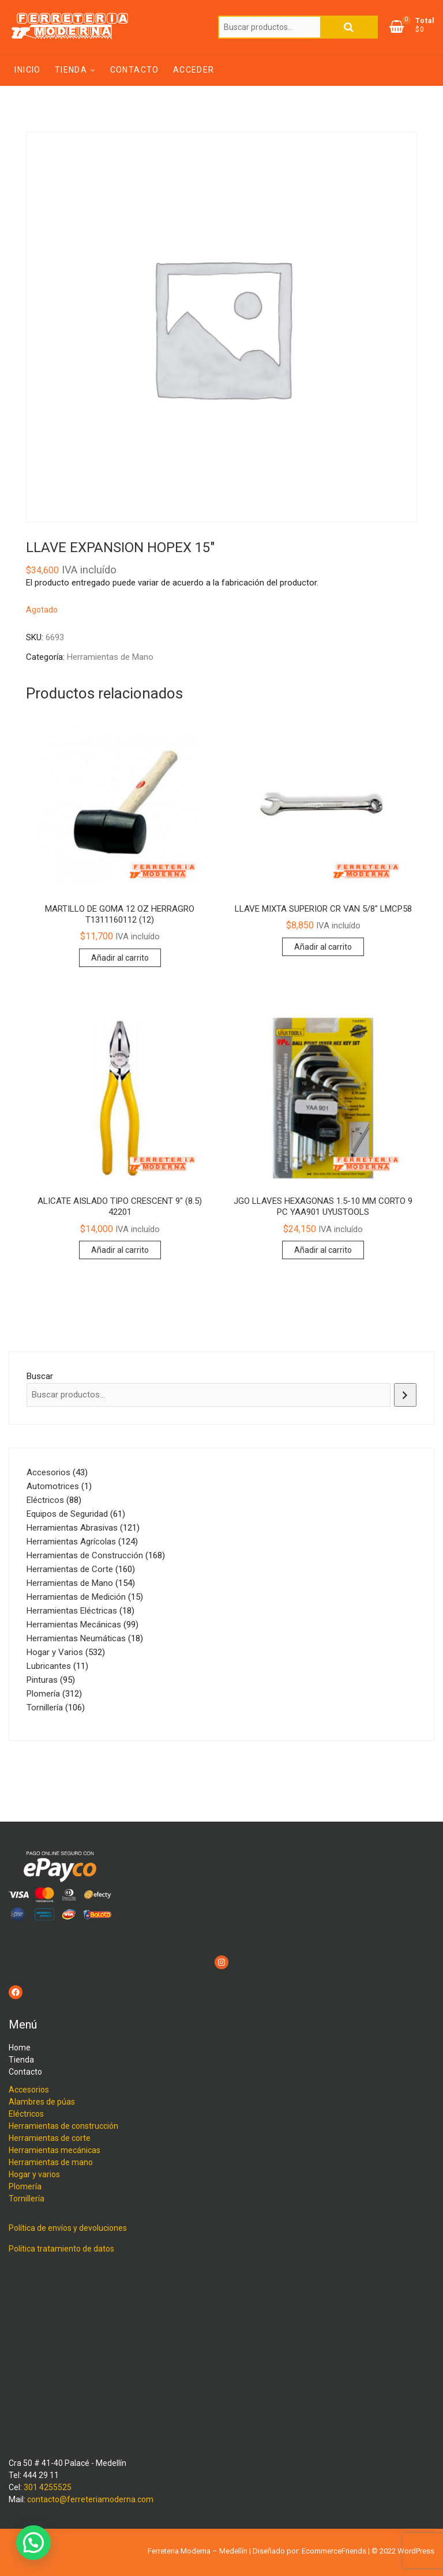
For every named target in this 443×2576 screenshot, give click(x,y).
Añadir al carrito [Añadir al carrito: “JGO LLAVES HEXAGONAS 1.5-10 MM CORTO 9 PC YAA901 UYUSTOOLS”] (323, 1250)
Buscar (349, 27)
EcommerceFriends (334, 2551)
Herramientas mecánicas (54, 2150)
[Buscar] (405, 1395)
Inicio (27, 69)
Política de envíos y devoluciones (68, 2228)
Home (20, 2047)
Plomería (25, 2186)
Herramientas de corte (50, 2138)
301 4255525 (48, 2487)
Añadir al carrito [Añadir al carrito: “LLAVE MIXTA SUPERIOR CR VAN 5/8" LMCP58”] (323, 946)
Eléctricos (26, 2113)
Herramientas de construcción (63, 2126)
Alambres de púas (42, 2101)
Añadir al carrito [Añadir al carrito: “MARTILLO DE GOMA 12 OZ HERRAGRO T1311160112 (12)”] (120, 957)
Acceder (194, 69)
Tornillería (26, 2198)
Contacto (134, 69)
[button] (33, 2542)
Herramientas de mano (51, 2162)
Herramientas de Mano (110, 657)
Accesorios (29, 2089)
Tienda (71, 69)
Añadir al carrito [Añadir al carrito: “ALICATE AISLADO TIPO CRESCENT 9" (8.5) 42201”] (120, 1250)
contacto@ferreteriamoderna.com (90, 2499)
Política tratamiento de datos (61, 2248)
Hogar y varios (34, 2174)
